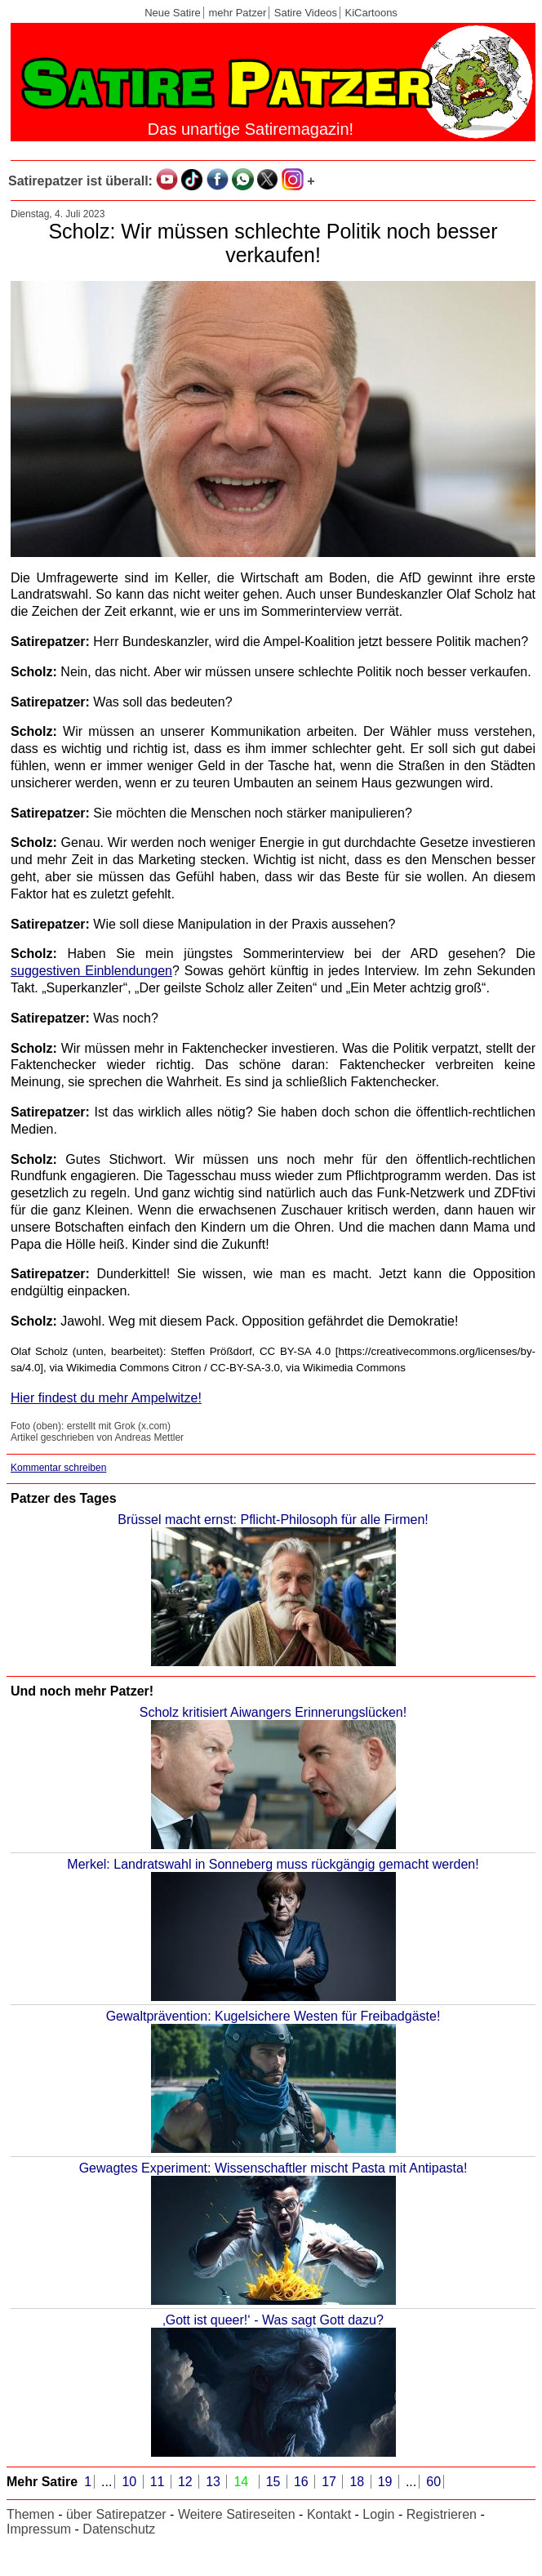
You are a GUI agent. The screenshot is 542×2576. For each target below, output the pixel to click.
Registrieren (441, 2514)
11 (159, 2482)
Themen (31, 2514)
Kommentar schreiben (58, 1467)
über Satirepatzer (116, 2514)
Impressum (39, 2529)
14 (242, 2482)
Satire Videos (305, 13)
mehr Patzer (237, 13)
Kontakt (329, 2514)
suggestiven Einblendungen (91, 971)
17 (331, 2482)
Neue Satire (172, 13)
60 (433, 2482)
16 (303, 2482)
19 (387, 2482)
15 (275, 2482)
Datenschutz (118, 2529)
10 (131, 2482)
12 (187, 2482)
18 (358, 2482)
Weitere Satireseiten (236, 2514)
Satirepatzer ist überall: (80, 181)
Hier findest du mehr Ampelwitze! (106, 1398)
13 (215, 2482)
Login (378, 2514)
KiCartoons (371, 13)
